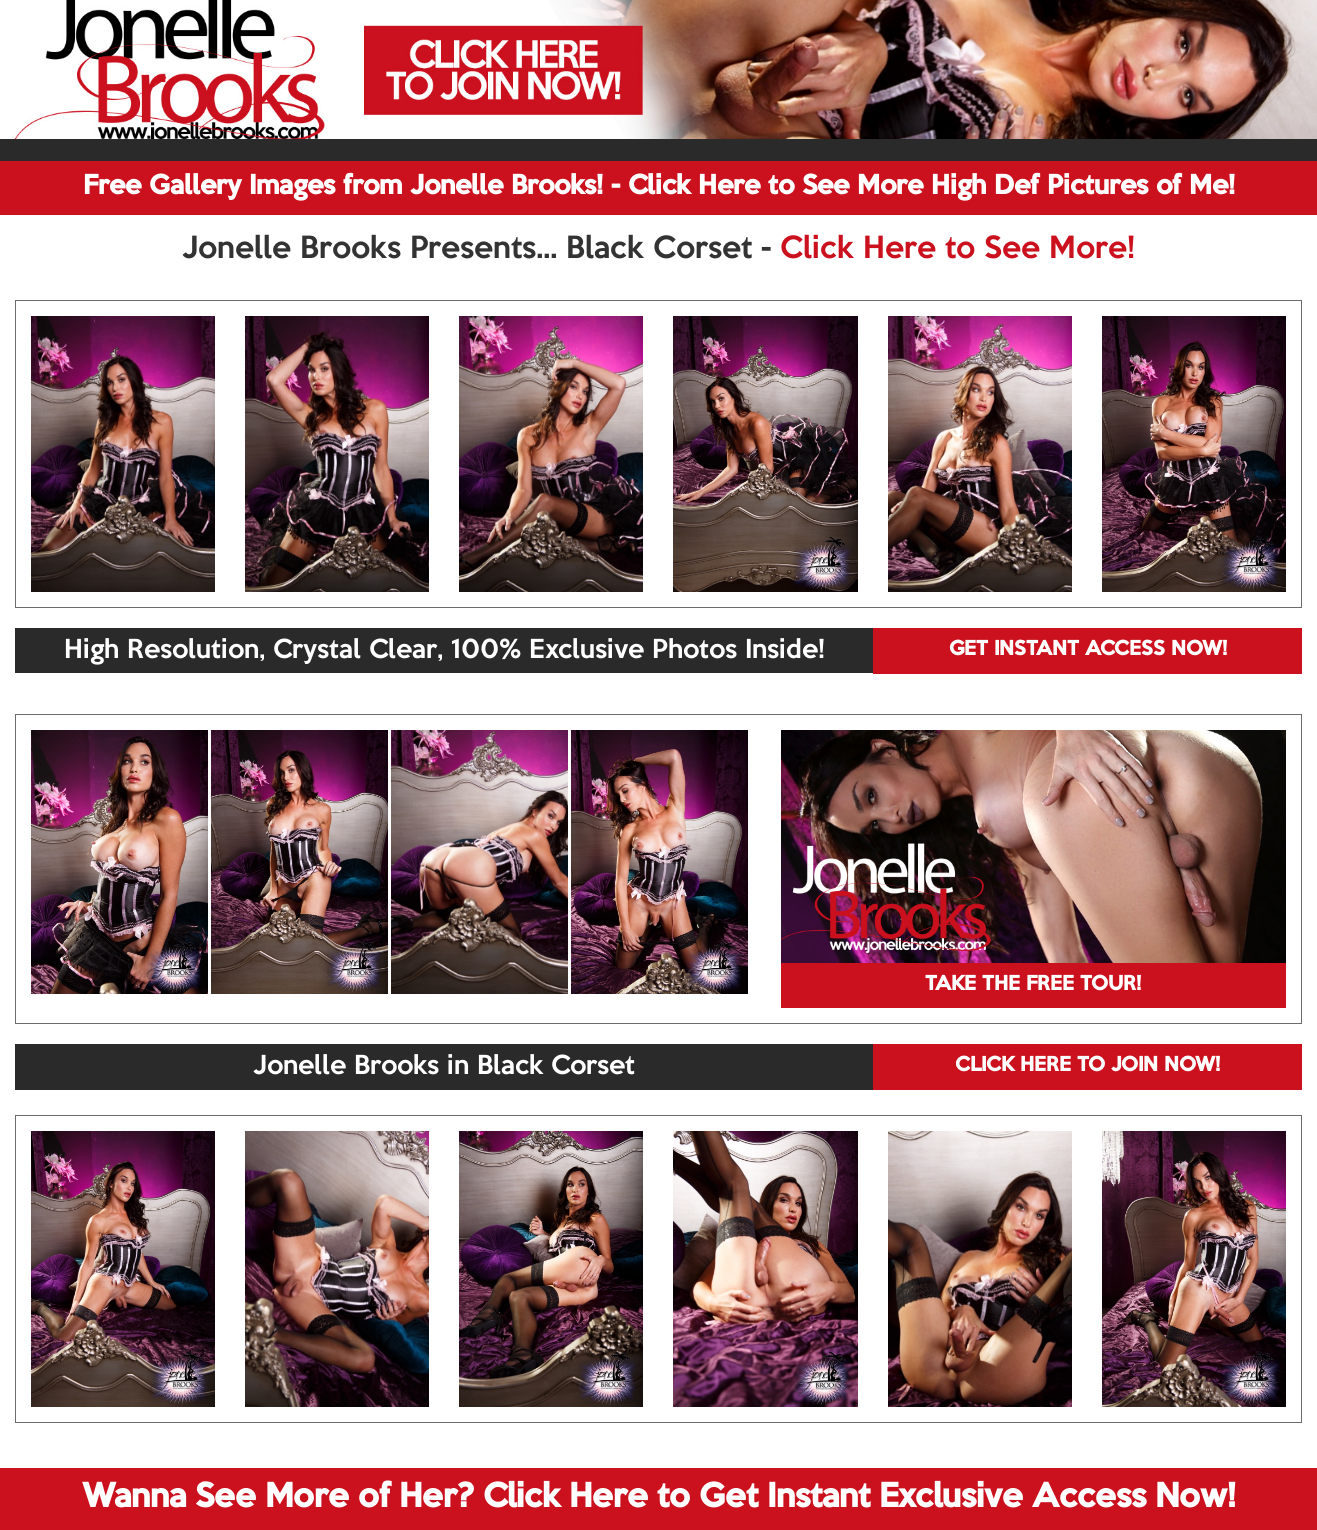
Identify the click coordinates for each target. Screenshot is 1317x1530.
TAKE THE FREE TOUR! (1033, 985)
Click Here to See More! (957, 250)
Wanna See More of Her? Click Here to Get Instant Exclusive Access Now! (658, 1498)
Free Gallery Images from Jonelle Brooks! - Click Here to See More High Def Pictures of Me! (659, 187)
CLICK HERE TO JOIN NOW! (1087, 1066)
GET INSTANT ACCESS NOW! (1088, 650)
